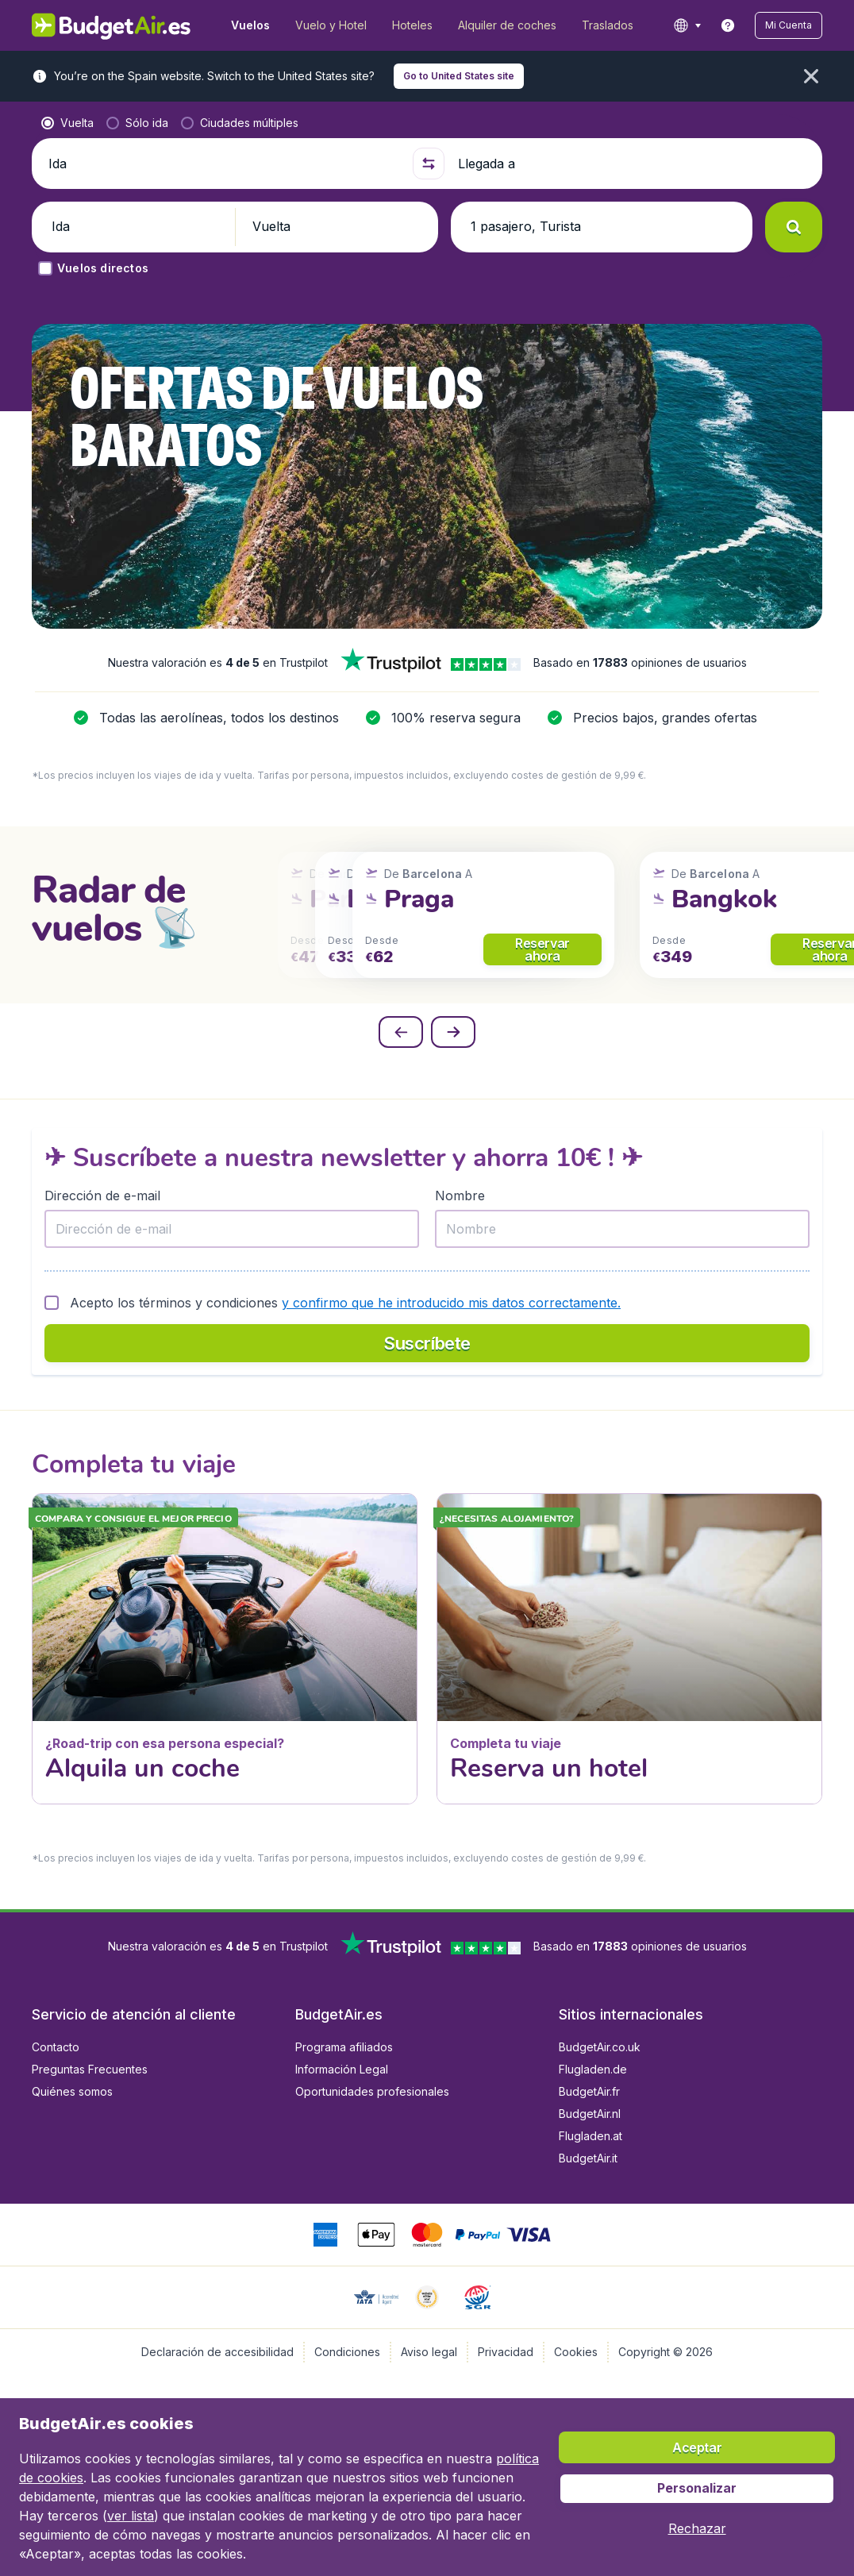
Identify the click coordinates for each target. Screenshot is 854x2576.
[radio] (67, 123)
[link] (728, 25)
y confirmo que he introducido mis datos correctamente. (451, 1303)
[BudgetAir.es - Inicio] (111, 25)
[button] (788, 25)
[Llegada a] (633, 163)
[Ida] (224, 163)
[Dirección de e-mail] (231, 1229)
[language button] (687, 25)
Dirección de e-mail (102, 1195)
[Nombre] (622, 1229)
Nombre (460, 1195)
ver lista (130, 2516)
